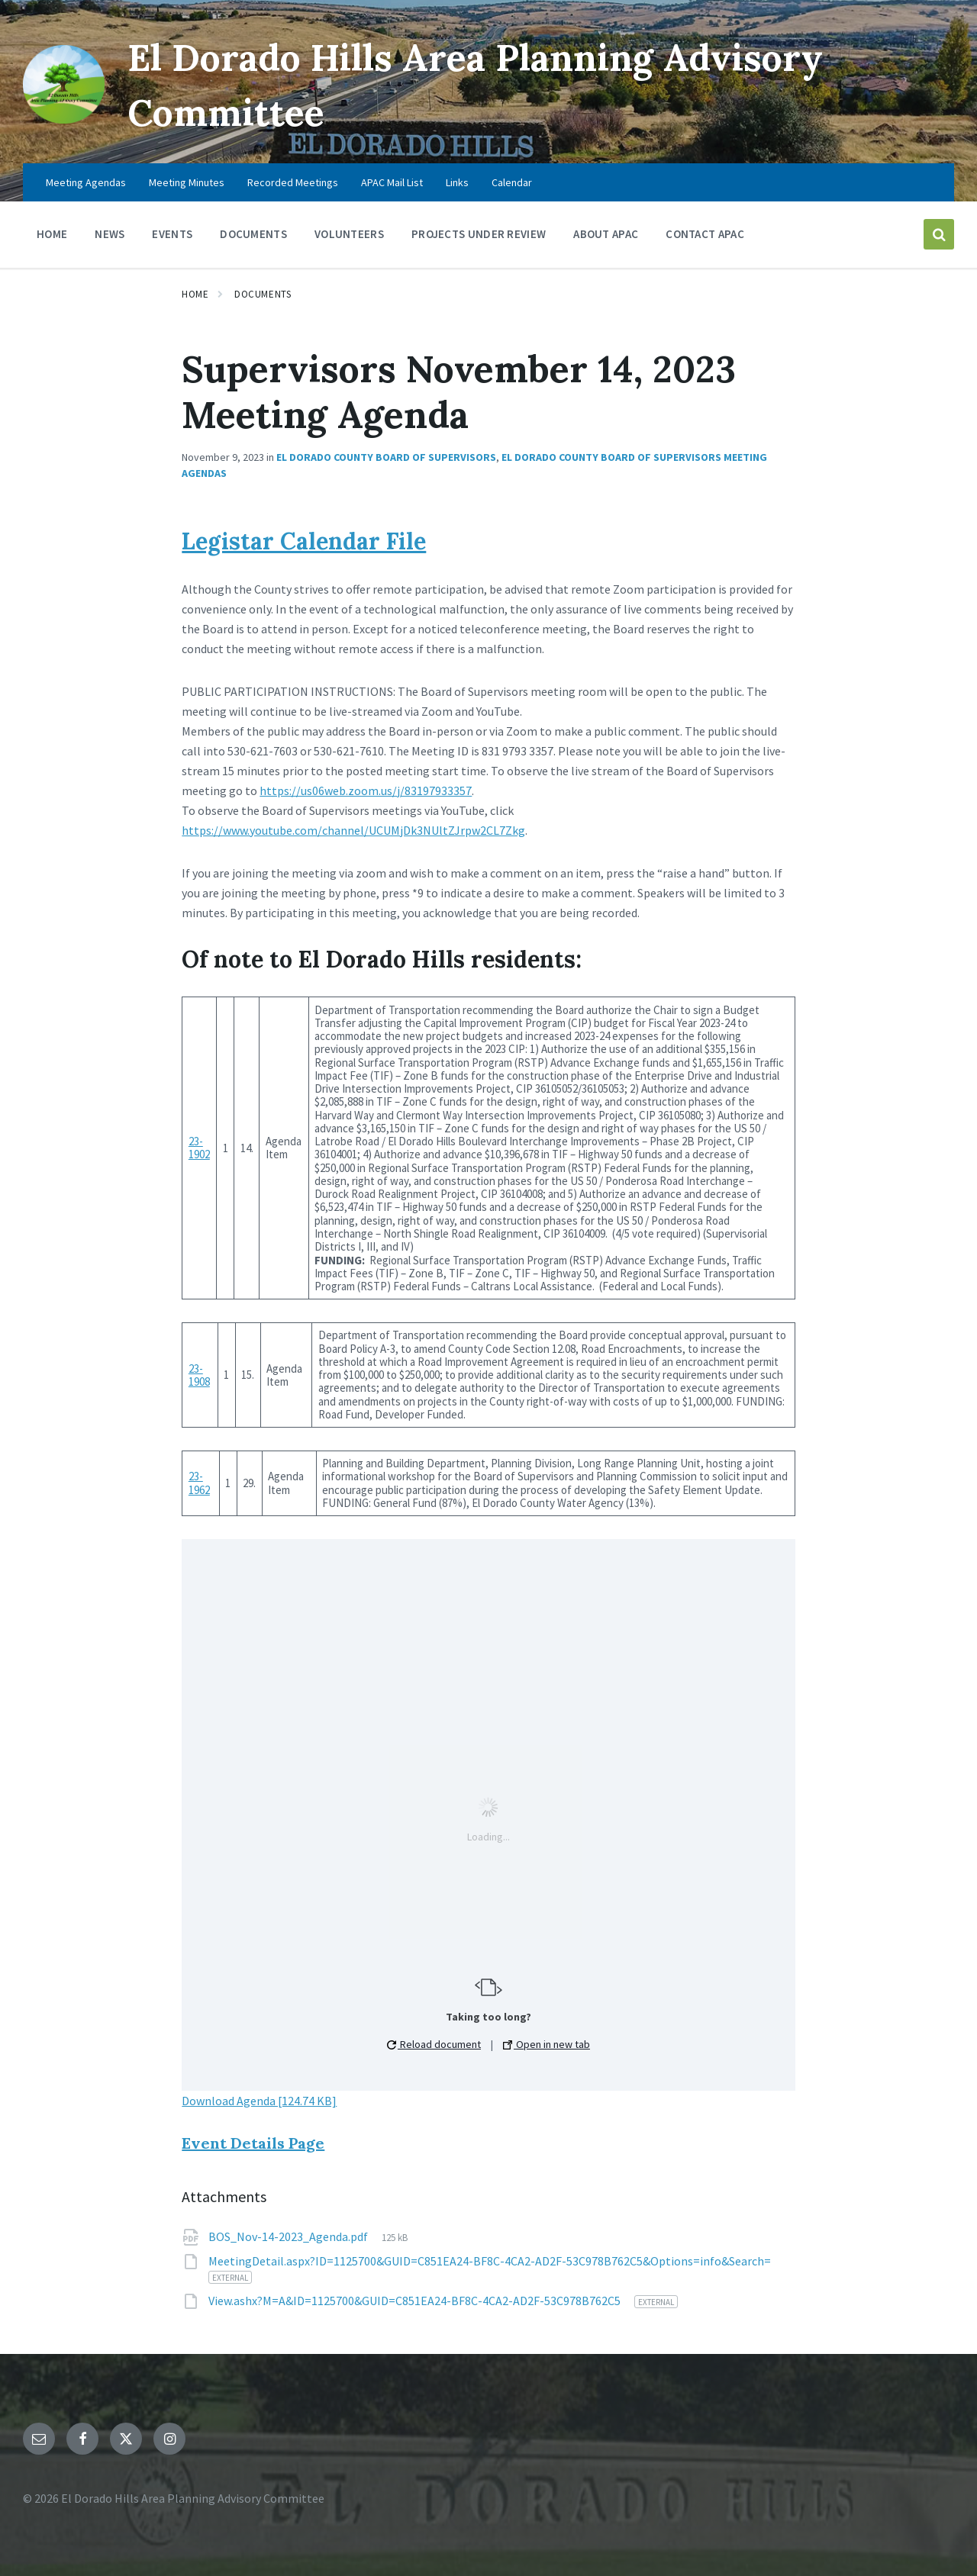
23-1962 (199, 1482)
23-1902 (199, 1147)
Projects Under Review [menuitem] (478, 234)
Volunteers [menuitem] (349, 234)
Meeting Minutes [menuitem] (186, 182)
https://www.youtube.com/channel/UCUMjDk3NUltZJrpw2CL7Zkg (353, 830)
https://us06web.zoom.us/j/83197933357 (366, 790)
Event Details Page (253, 2143)
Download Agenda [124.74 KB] (259, 2100)
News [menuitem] (109, 234)
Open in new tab (546, 2044)
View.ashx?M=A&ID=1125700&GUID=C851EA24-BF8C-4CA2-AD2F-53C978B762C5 (415, 2300)
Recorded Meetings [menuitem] (292, 182)
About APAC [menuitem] (605, 234)
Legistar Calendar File (304, 540)
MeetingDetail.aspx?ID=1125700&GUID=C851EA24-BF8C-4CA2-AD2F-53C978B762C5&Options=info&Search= (489, 2260)
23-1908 (199, 1375)
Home (195, 294)
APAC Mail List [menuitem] (392, 182)
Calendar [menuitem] (512, 182)
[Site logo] (64, 119)
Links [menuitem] (457, 182)
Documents (262, 294)
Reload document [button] (434, 2044)
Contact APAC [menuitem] (705, 234)
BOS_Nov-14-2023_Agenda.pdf (289, 2236)
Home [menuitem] (52, 234)
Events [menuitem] (172, 234)
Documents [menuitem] (253, 234)
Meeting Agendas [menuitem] (86, 182)
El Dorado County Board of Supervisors (386, 457)
